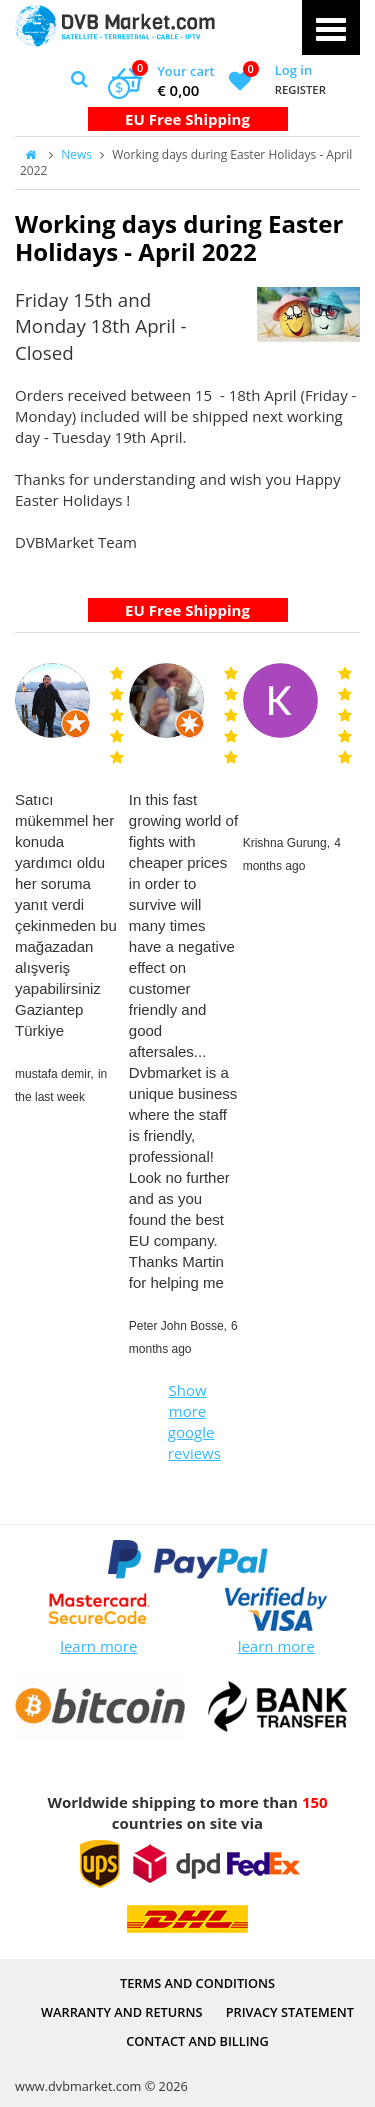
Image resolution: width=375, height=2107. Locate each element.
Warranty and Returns (121, 2012)
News (76, 154)
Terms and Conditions (197, 1983)
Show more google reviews (190, 1421)
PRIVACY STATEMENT (290, 2012)
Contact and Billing (197, 2041)
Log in (293, 70)
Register (300, 89)
